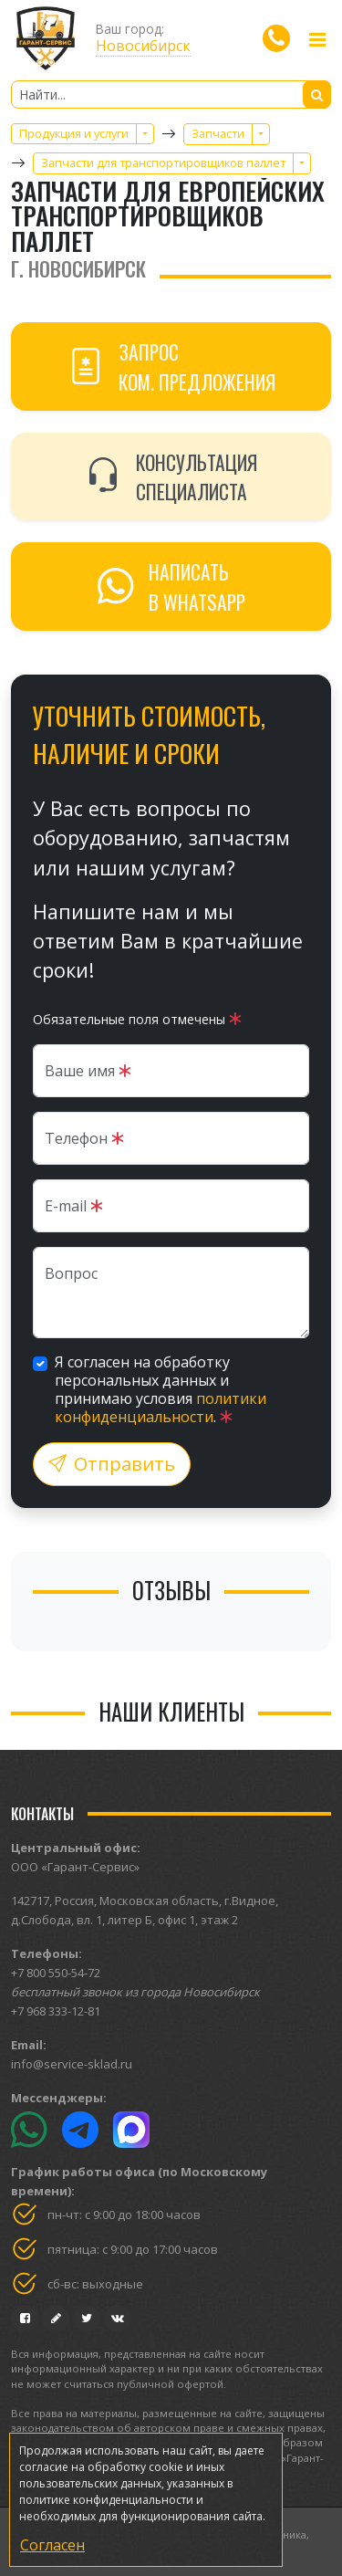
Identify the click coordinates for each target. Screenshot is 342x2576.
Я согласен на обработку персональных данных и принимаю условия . (160, 1389)
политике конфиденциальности (106, 2500)
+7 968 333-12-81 (55, 2011)
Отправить (111, 1463)
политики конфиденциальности (160, 1407)
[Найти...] (171, 94)
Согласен (52, 2545)
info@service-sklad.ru (71, 2064)
